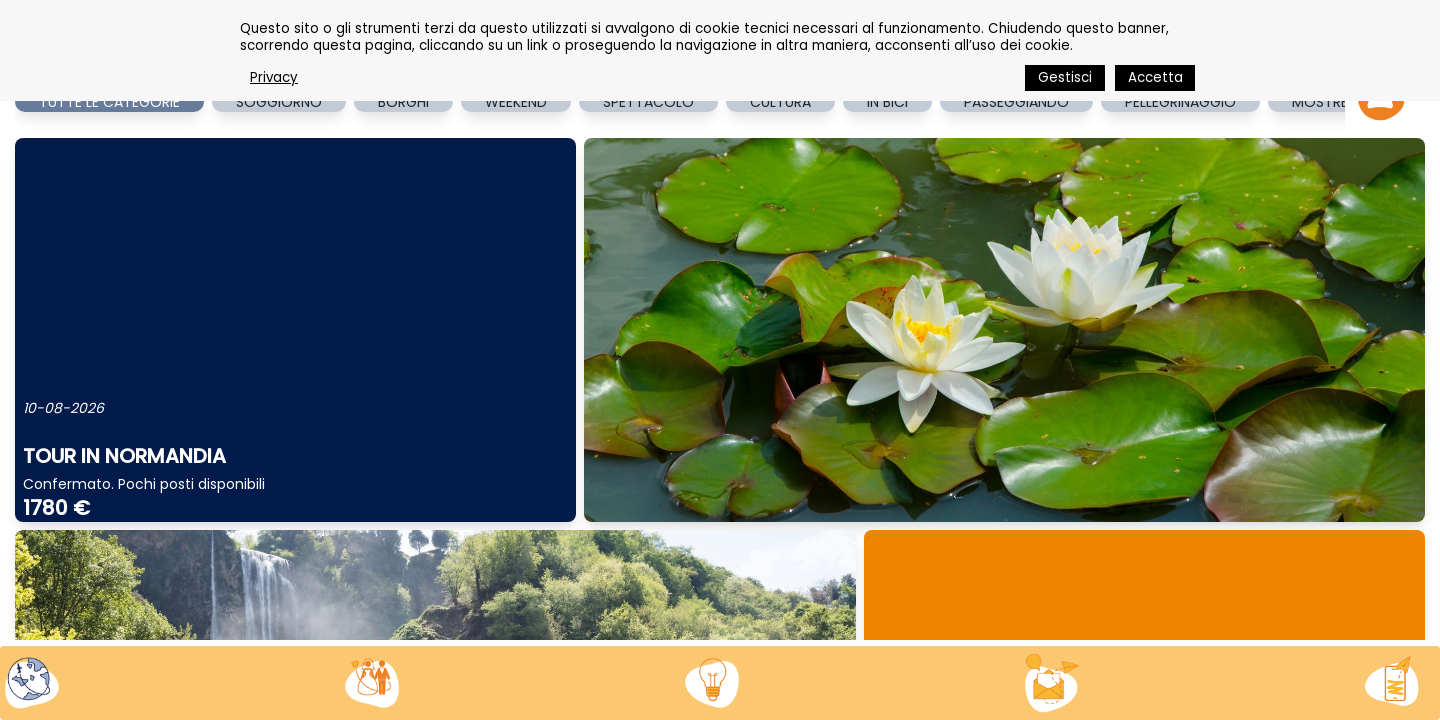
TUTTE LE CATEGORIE (109, 102)
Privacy (274, 77)
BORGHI (403, 102)
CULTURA (780, 102)
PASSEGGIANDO (1016, 102)
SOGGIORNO (279, 102)
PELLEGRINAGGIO (1180, 102)
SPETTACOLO (648, 102)
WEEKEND (516, 102)
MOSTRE (1320, 102)
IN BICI (887, 102)
